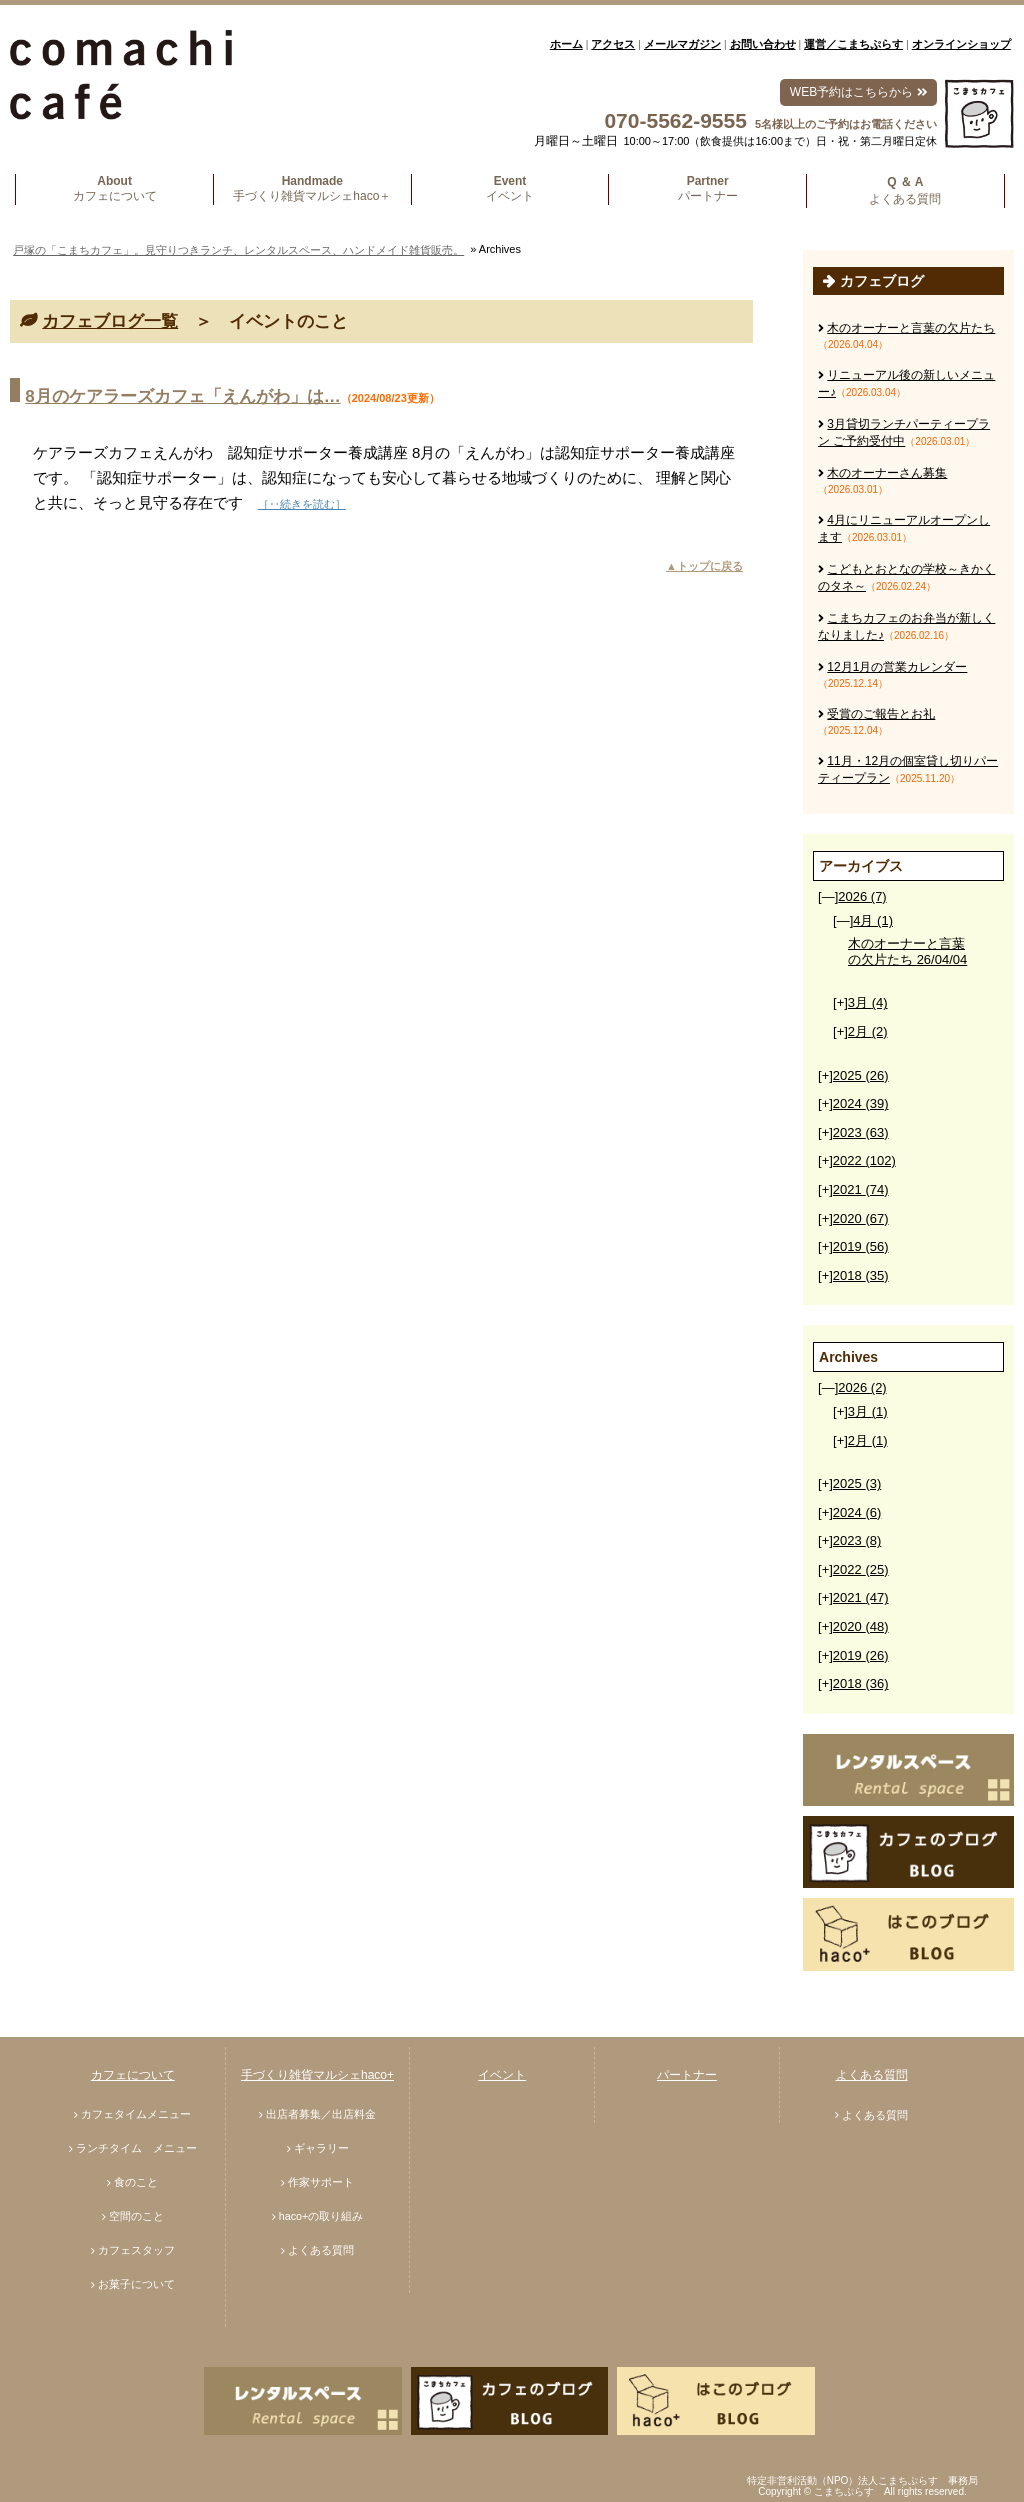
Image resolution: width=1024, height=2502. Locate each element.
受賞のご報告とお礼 (881, 714)
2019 (861, 1246)
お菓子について (136, 2284)
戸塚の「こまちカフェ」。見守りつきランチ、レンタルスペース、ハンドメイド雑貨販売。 (238, 250)
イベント (502, 2075)
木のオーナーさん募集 (887, 473)
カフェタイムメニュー (136, 2114)
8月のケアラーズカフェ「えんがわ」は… (182, 396)
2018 (861, 1275)
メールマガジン (682, 44)
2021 (861, 1189)
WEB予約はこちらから (858, 92)
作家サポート (321, 2182)
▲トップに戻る (704, 566)
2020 (861, 1218)
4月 (873, 920)
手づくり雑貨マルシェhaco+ (317, 2075)
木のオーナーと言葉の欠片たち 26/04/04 (907, 951)
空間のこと (136, 2216)
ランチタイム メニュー (136, 2148)
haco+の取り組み (321, 2216)
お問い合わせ (763, 44)
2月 (868, 1031)
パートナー (687, 2075)
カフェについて (133, 2075)
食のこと (136, 2182)
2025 (861, 1075)
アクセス (613, 44)
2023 (861, 1132)
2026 (862, 896)
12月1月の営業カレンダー (897, 667)
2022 (864, 1160)
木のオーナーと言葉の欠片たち (911, 328)
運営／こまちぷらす (853, 44)
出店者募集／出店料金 (321, 2114)
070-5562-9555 (675, 120)
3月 (868, 1002)
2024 (861, 1103)
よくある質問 (321, 2250)
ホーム (566, 44)
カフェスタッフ (136, 2250)
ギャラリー (321, 2148)
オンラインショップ (961, 44)
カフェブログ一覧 (110, 321)
